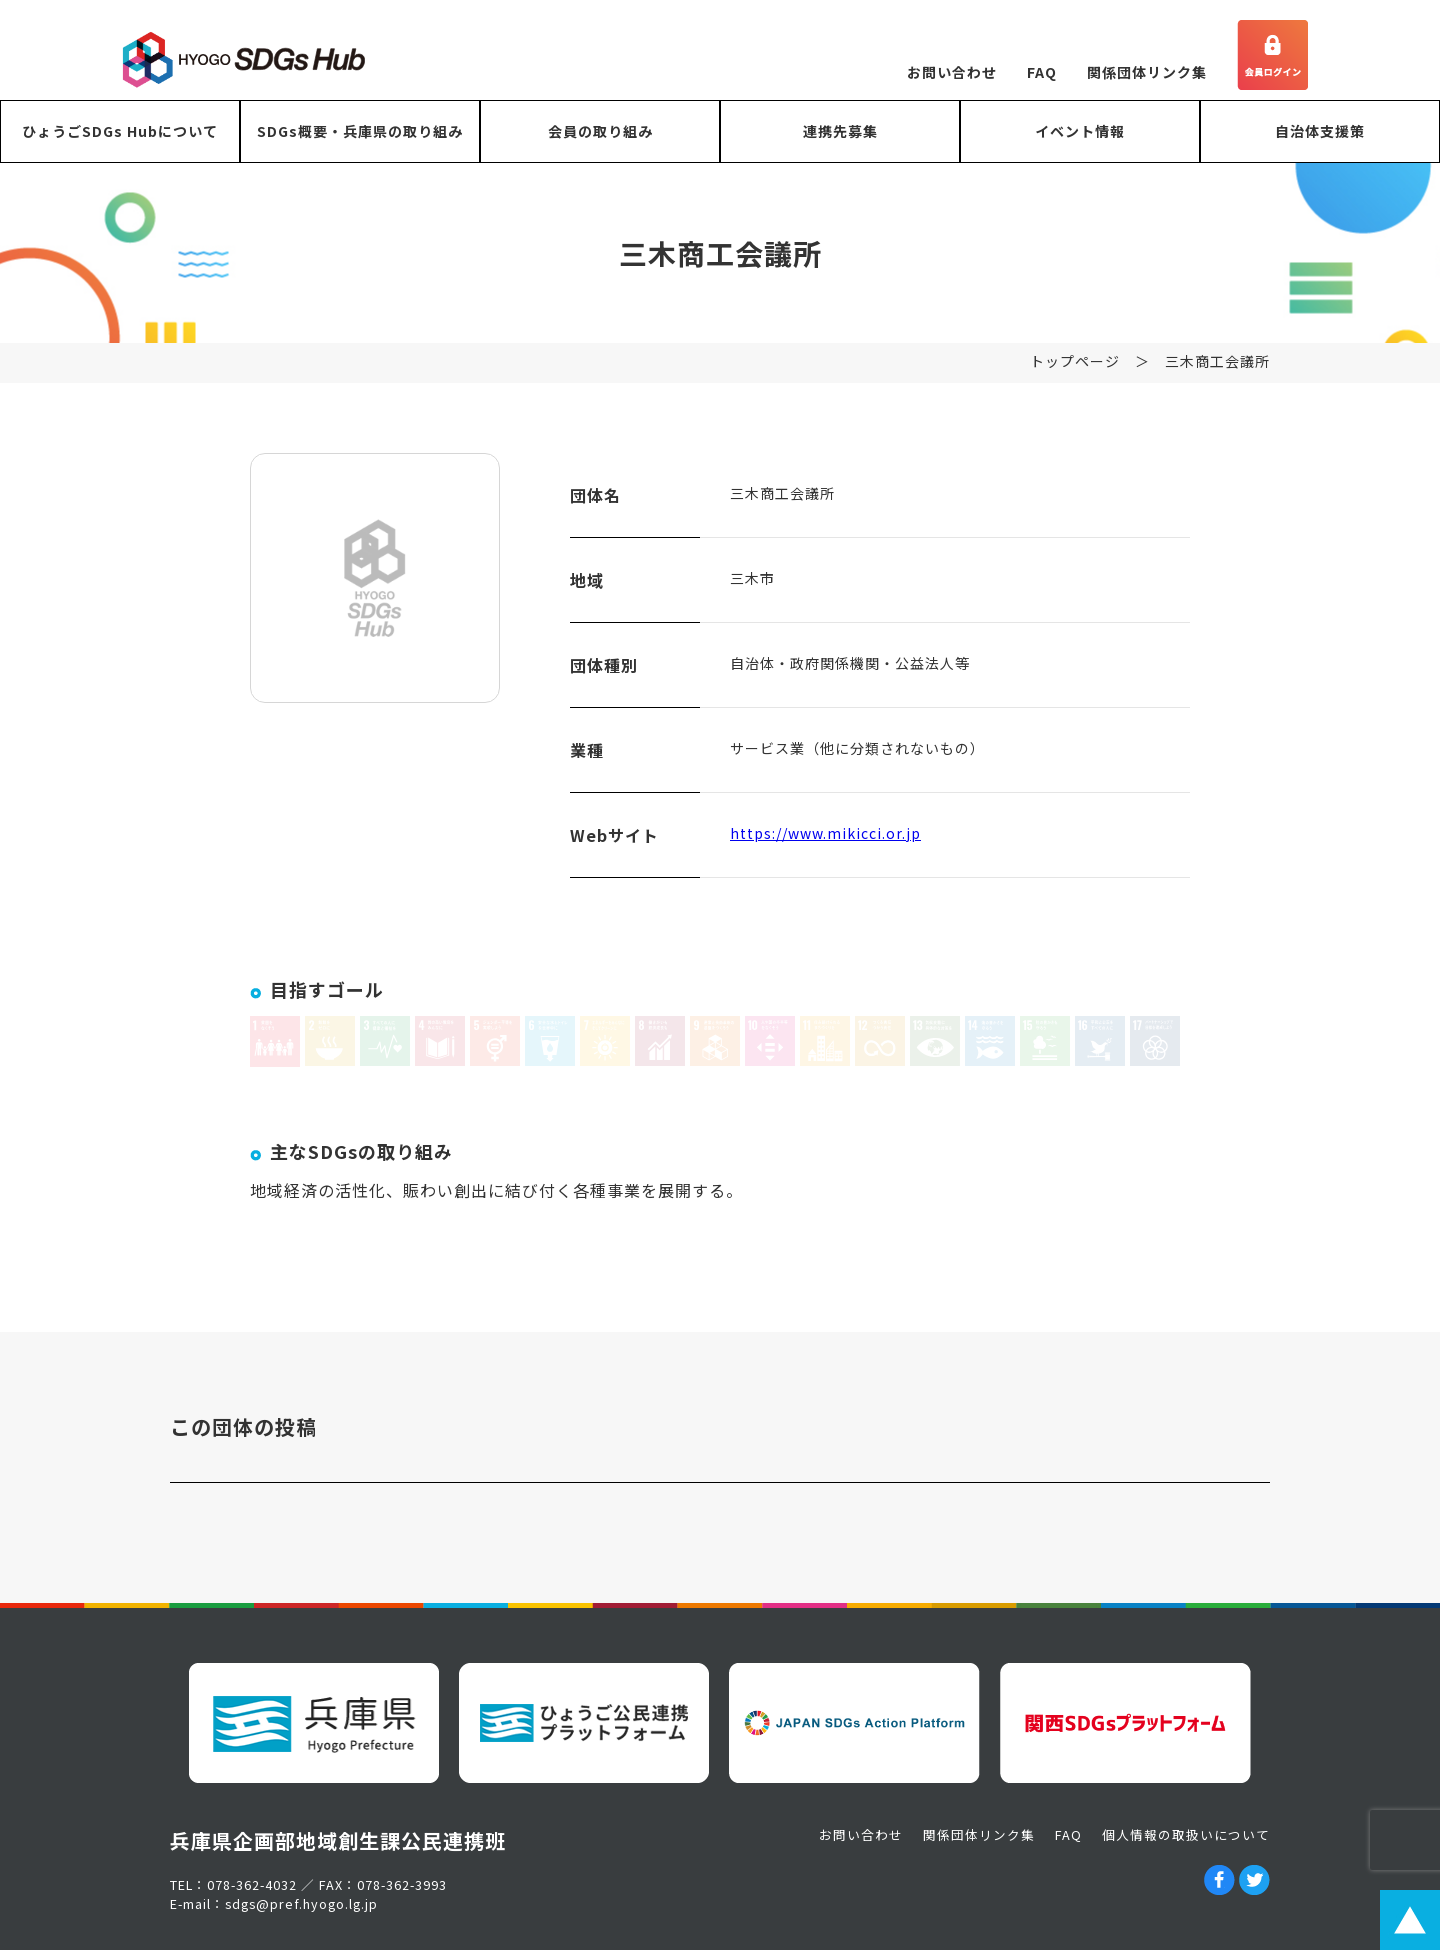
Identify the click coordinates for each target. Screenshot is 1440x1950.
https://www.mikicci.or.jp (825, 836)
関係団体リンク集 (1147, 72)
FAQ (1042, 72)
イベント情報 (1080, 131)
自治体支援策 (1320, 131)
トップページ (1075, 364)
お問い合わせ (952, 72)
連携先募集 (840, 131)
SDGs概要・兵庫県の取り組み (360, 131)
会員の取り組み (600, 131)
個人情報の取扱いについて (1186, 1834)
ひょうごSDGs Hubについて (120, 131)
